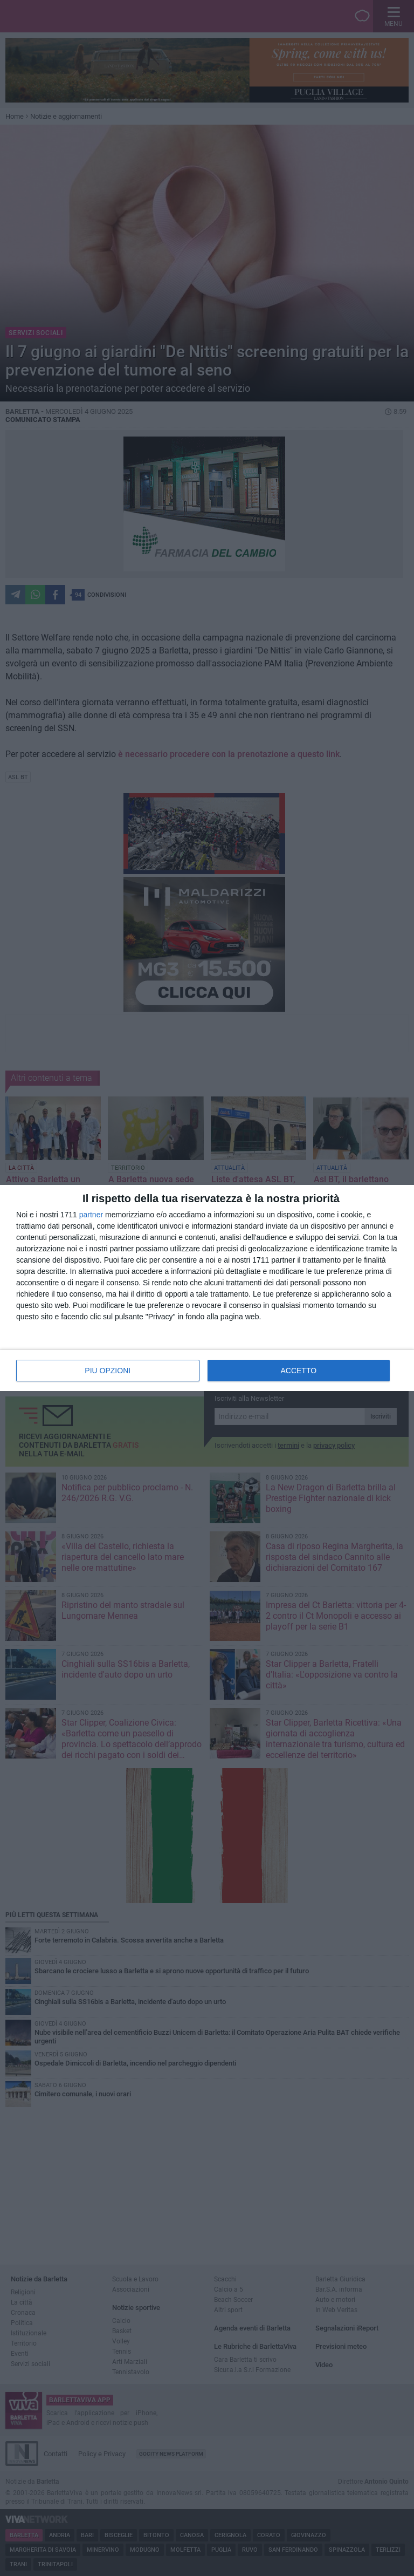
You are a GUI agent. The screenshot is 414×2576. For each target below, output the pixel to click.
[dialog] (207, 1288)
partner (91, 1214)
